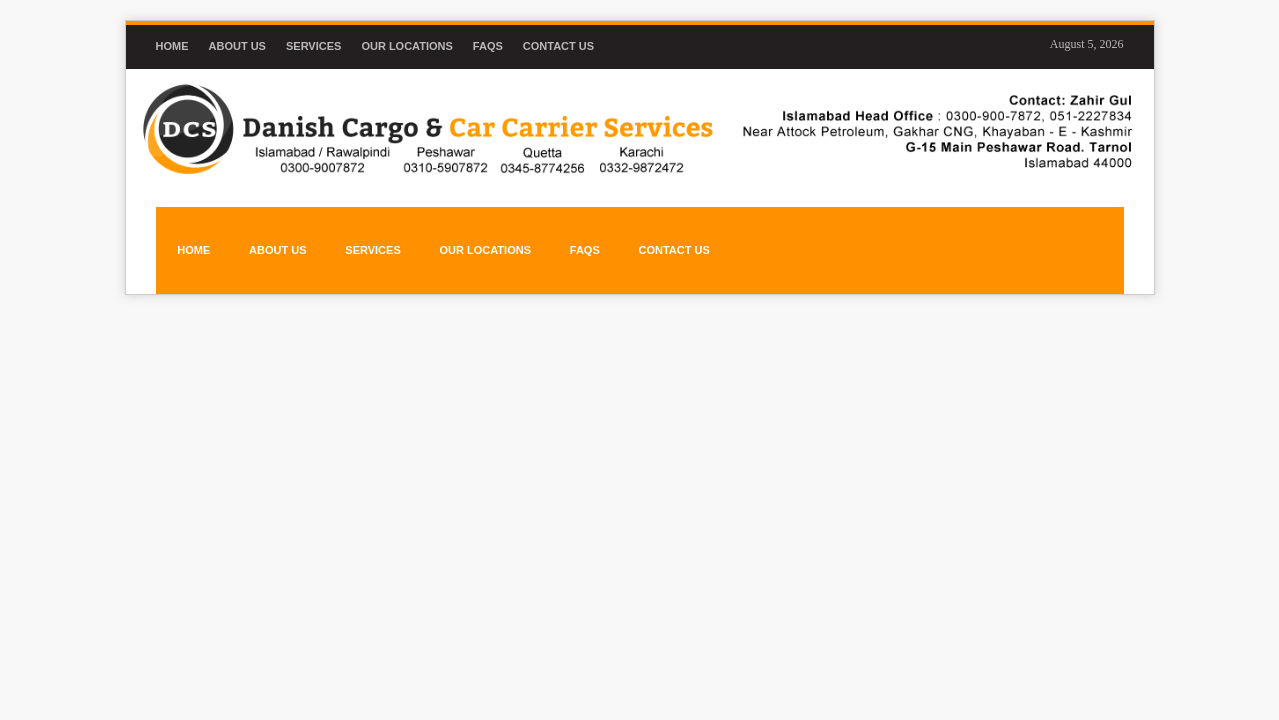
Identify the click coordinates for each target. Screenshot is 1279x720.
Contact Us (558, 46)
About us (237, 46)
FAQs (488, 46)
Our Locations (406, 46)
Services (313, 46)
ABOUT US (270, 233)
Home (172, 46)
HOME (190, 233)
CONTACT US (651, 233)
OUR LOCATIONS (469, 233)
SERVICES (361, 233)
